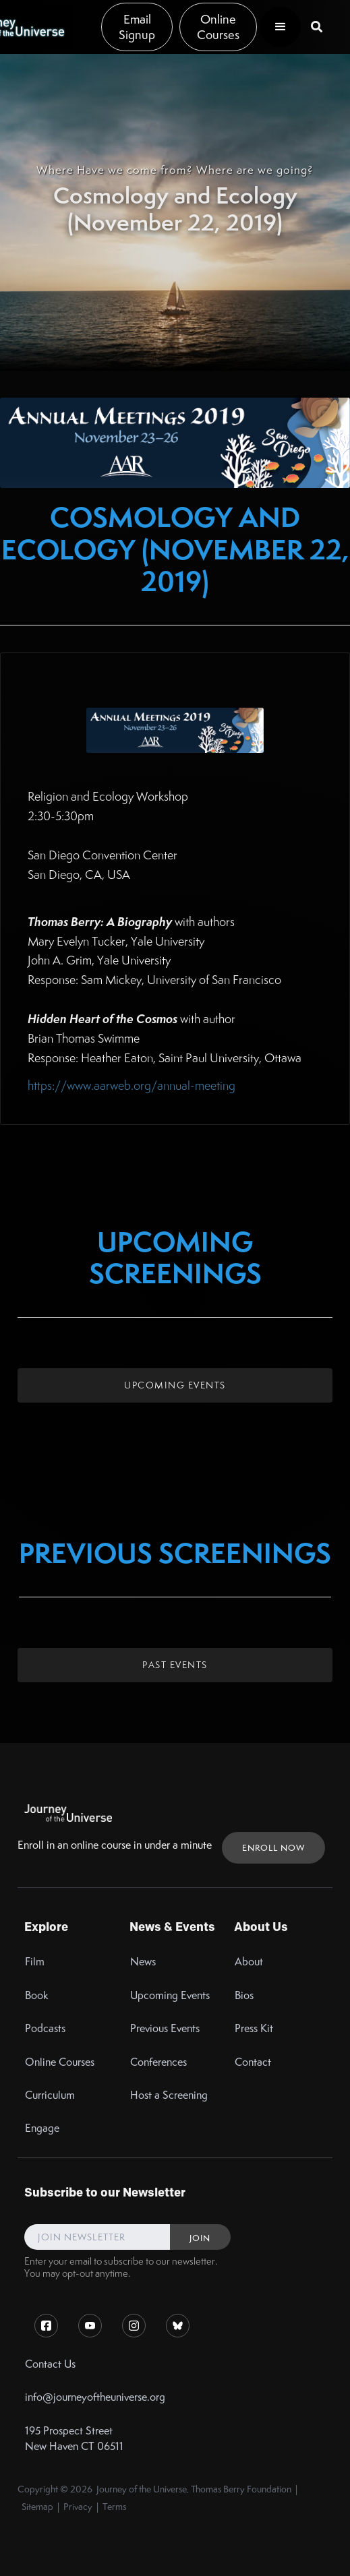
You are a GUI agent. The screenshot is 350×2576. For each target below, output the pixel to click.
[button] (280, 27)
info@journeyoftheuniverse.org (95, 2397)
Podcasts (45, 2028)
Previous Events (165, 2028)
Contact (253, 2062)
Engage (42, 2128)
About (249, 1962)
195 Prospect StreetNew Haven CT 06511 (74, 2438)
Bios (244, 1995)
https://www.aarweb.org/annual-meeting (131, 1085)
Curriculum (50, 2095)
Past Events (175, 1665)
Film (35, 1962)
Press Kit (254, 2028)
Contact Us (50, 2364)
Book (37, 1995)
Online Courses (218, 26)
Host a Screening (169, 2095)
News (143, 1962)
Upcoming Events (175, 1385)
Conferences (158, 2062)
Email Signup (137, 26)
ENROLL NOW (273, 1847)
